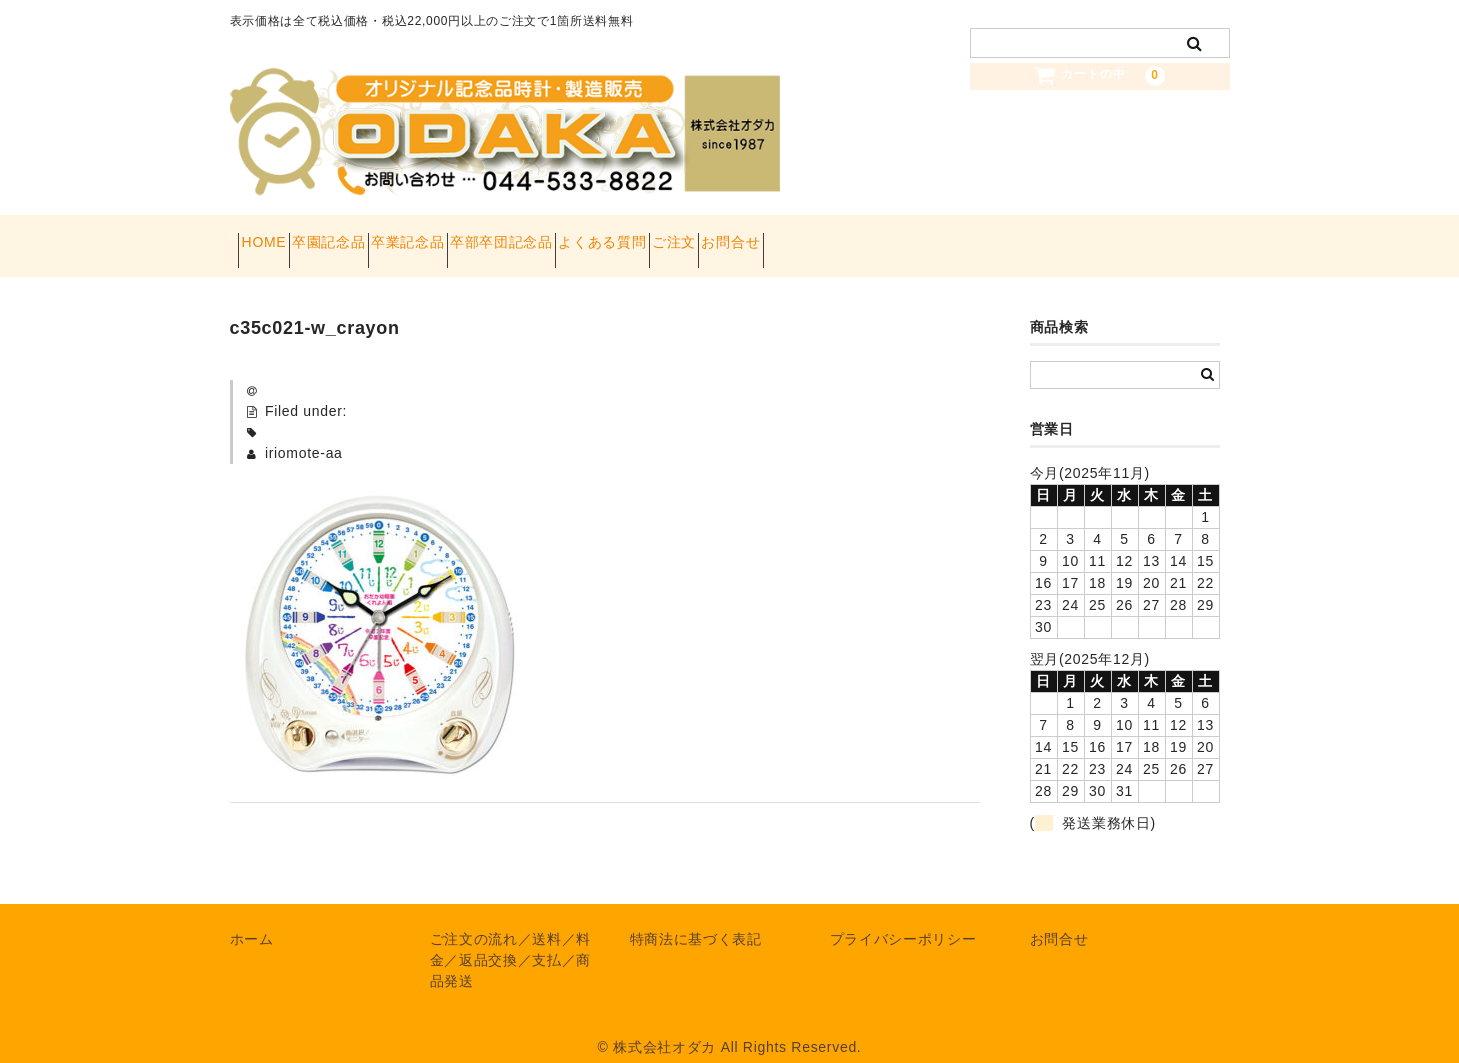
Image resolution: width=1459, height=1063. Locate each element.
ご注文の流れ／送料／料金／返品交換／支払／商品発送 (511, 940)
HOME (272, 236)
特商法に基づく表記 (696, 919)
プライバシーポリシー (903, 919)
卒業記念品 (488, 236)
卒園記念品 (373, 236)
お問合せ (952, 236)
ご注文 (860, 236)
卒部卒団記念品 (616, 236)
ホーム (252, 919)
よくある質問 (753, 236)
